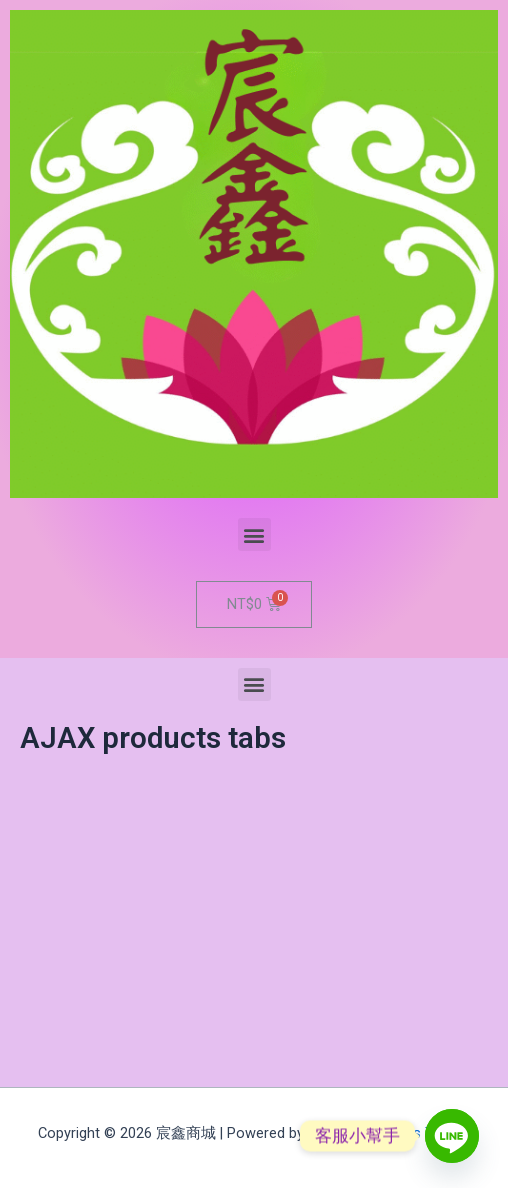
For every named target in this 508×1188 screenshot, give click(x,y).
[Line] (452, 1136)
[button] (254, 534)
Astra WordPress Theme (389, 1133)
